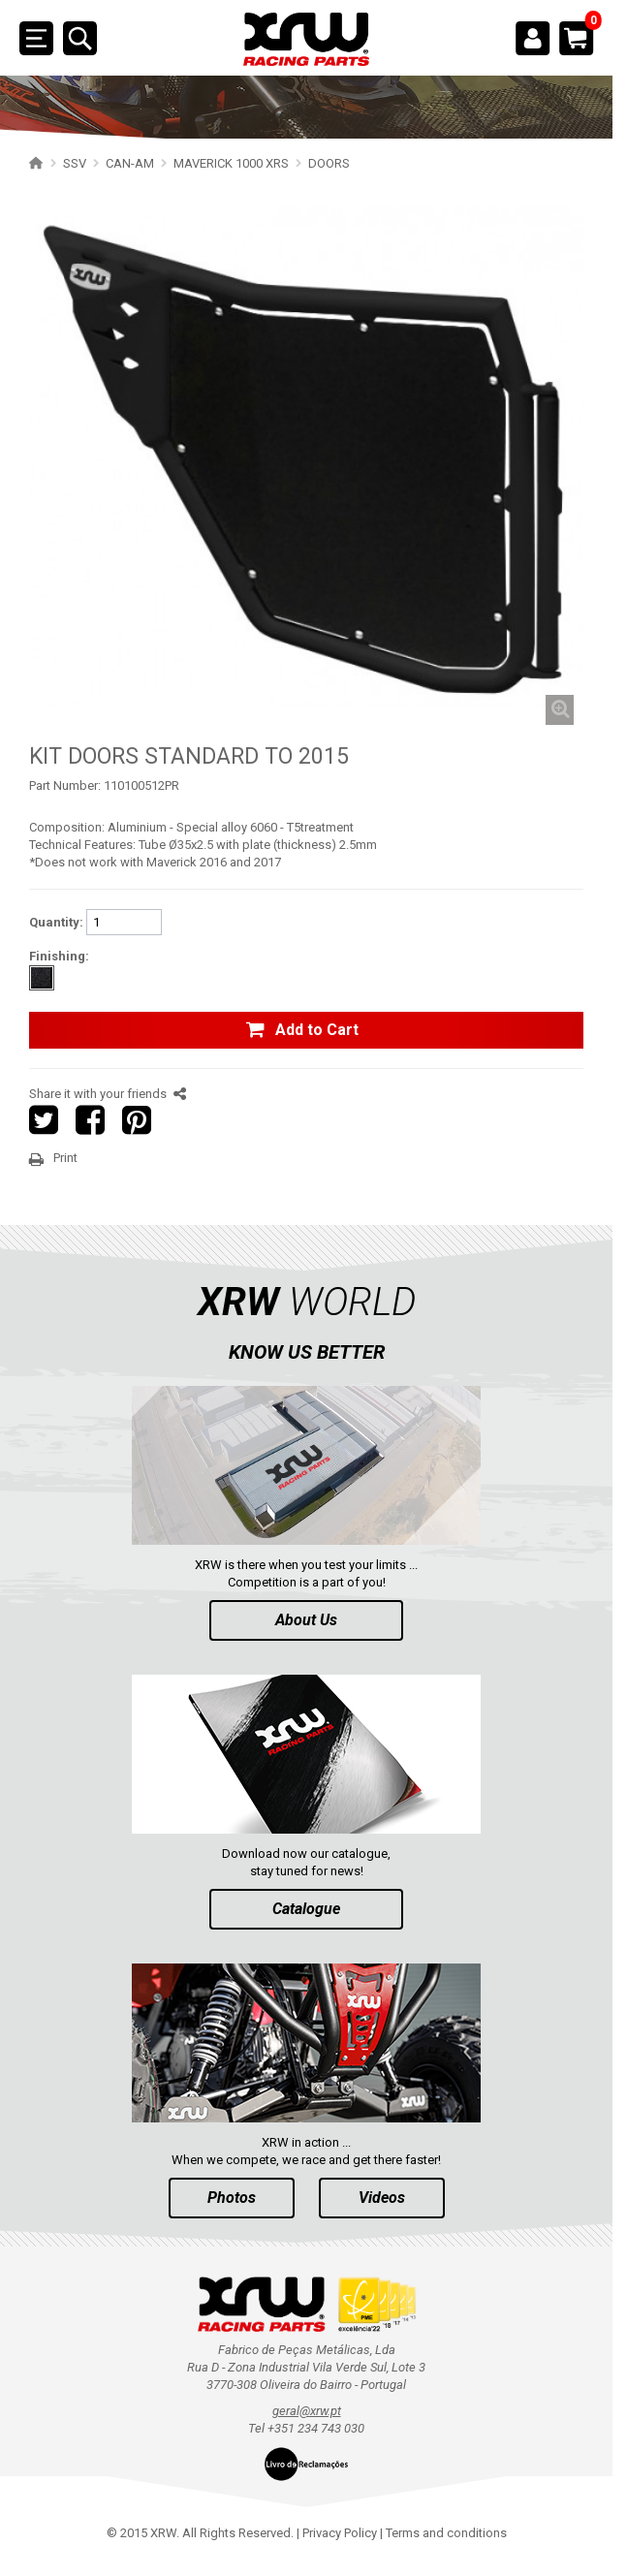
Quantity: (56, 922)
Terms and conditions (446, 2533)
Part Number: (65, 785)
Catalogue (306, 1909)
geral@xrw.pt (306, 2410)
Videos (382, 2197)
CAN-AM (130, 163)
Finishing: (59, 956)
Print (65, 1157)
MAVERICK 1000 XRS (231, 163)
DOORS (329, 163)
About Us (306, 1620)
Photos (231, 2197)
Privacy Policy (339, 2533)
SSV (74, 163)
